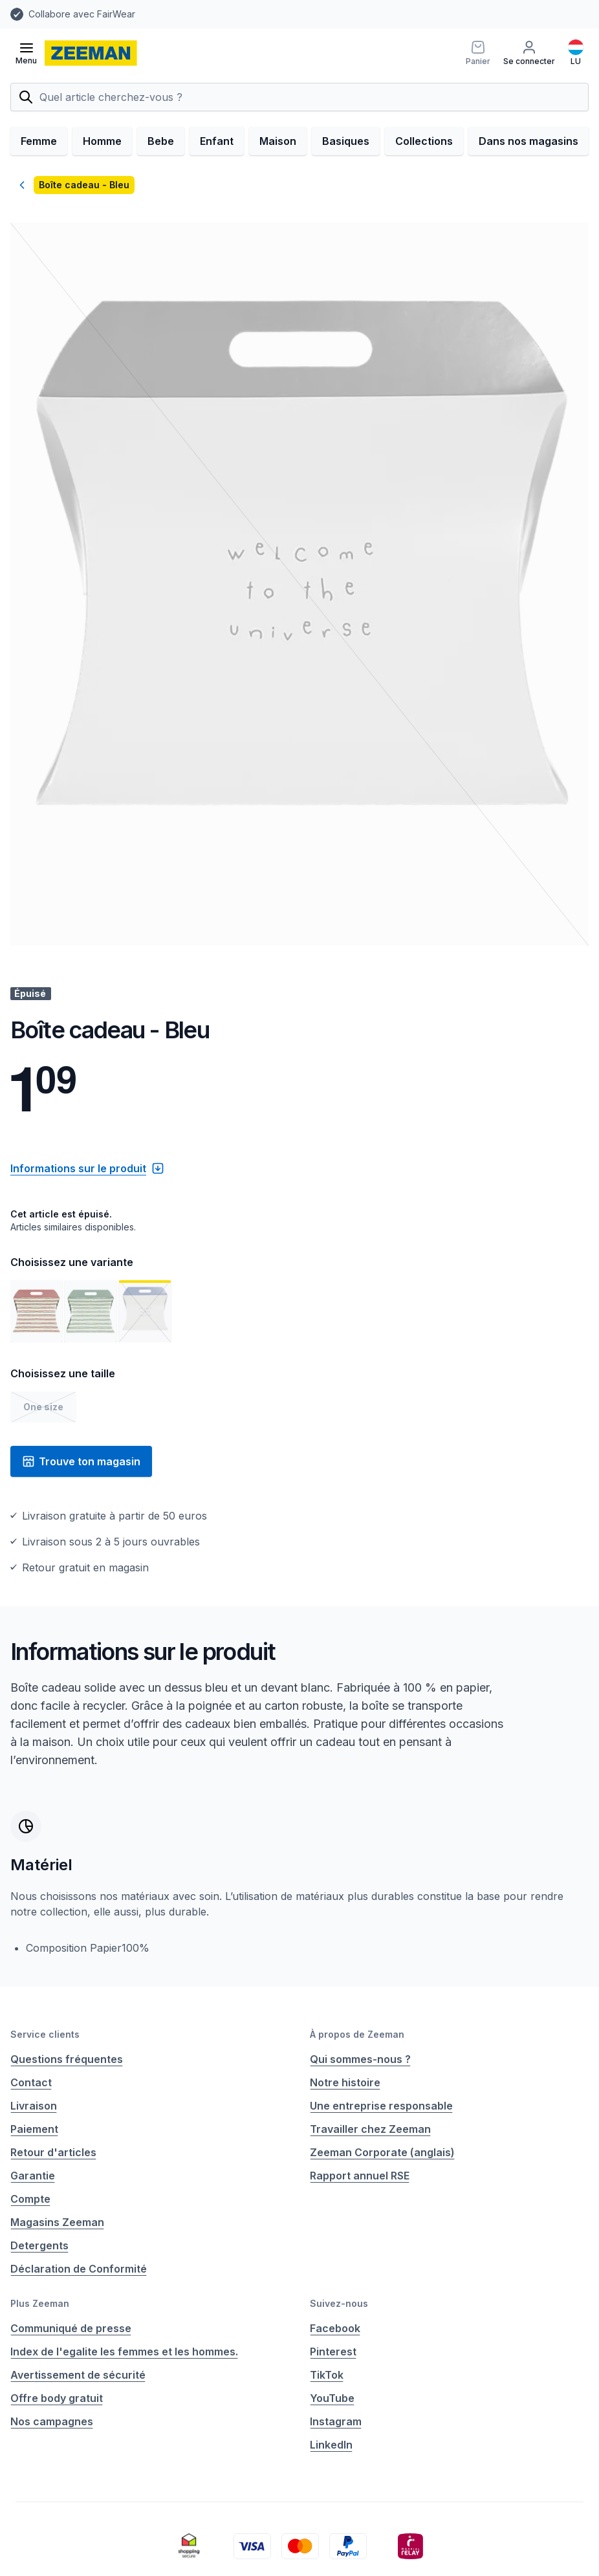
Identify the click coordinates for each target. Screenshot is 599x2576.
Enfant (217, 141)
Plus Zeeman (39, 2303)
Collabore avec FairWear (81, 13)
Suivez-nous (339, 2303)
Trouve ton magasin (81, 1461)
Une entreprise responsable (381, 2105)
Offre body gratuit (56, 2398)
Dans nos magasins (528, 141)
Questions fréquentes (66, 2059)
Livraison (33, 2105)
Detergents (39, 2245)
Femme (39, 141)
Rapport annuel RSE (359, 2175)
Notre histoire (345, 2082)
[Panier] (478, 53)
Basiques (345, 141)
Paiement (34, 2129)
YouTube (332, 2398)
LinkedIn (331, 2444)
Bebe (160, 141)
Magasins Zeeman (57, 2222)
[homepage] (91, 53)
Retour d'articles (53, 2152)
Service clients (45, 2034)
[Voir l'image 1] (36, 1311)
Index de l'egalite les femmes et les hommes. (124, 2351)
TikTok (326, 2374)
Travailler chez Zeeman (370, 2129)
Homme (102, 141)
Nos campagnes (51, 2421)
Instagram (336, 2421)
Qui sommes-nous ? (360, 2059)
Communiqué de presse (70, 2328)
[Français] (576, 53)
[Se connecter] (529, 53)
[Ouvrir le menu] (26, 53)
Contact (31, 2082)
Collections (424, 141)
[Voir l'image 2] (90, 1311)
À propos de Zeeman (357, 2034)
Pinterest (333, 2351)
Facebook (335, 2328)
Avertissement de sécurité (78, 2374)
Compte (30, 2198)
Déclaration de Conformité (78, 2268)
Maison (277, 141)
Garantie (32, 2175)
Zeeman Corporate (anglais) (382, 2152)
